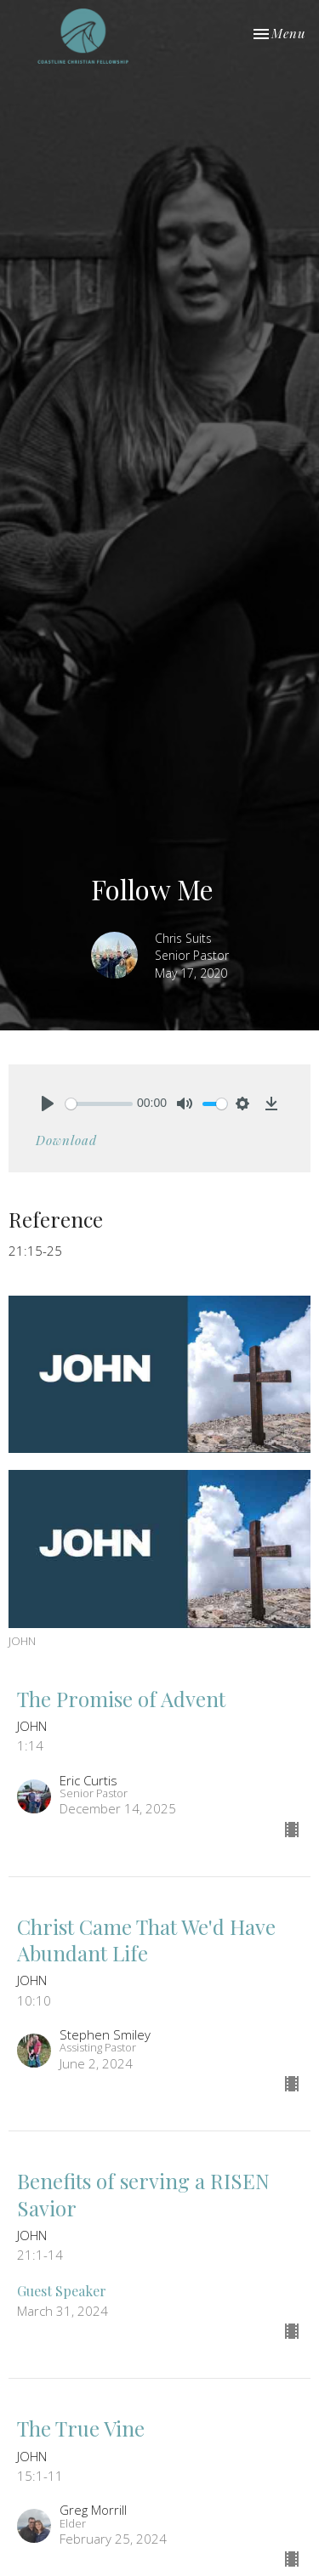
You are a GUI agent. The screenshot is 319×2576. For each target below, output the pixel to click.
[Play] (47, 1103)
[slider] (99, 1104)
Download (66, 1140)
